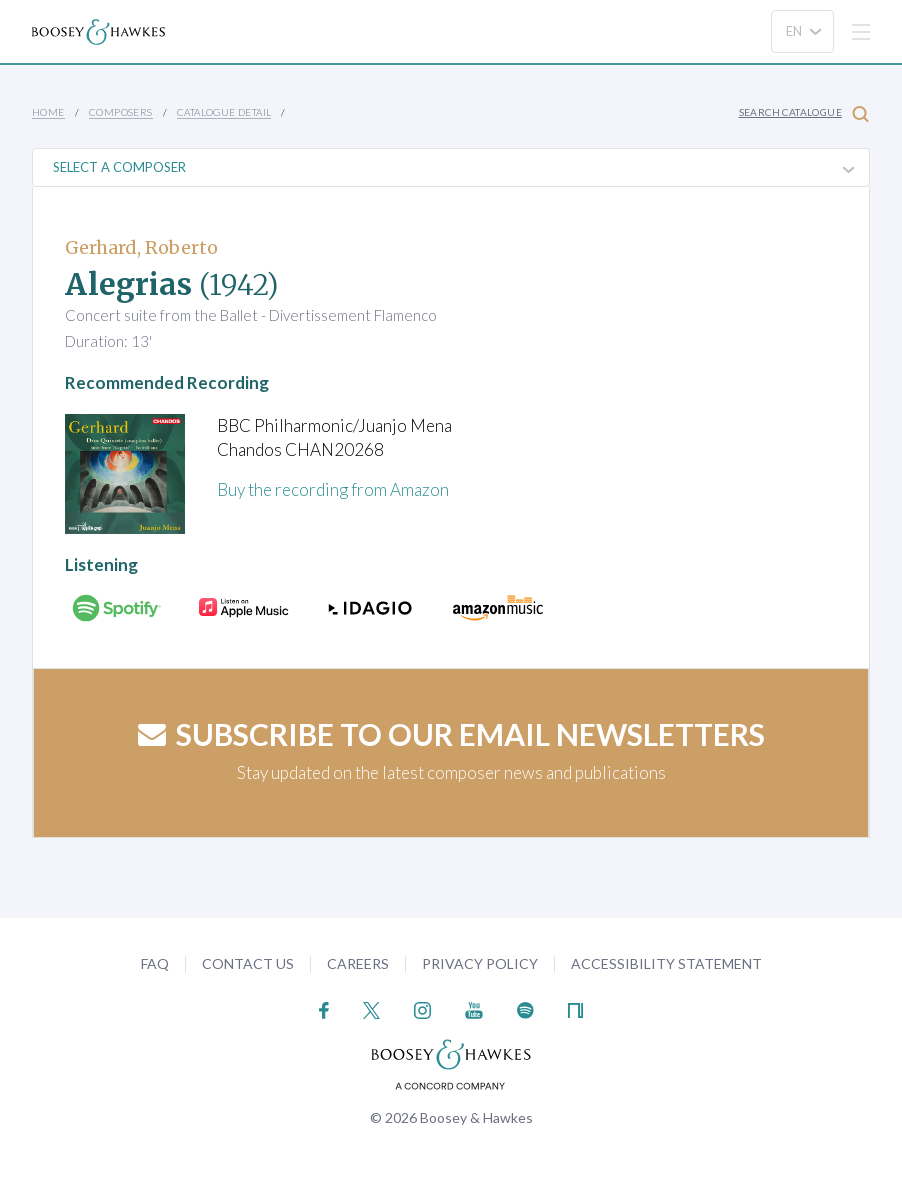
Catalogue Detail (224, 112)
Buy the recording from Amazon (333, 489)
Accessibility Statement (666, 963)
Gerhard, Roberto (141, 247)
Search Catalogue (804, 113)
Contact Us (248, 963)
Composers (121, 112)
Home (48, 112)
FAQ (155, 963)
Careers (358, 963)
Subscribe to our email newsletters (451, 734)
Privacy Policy (480, 963)
